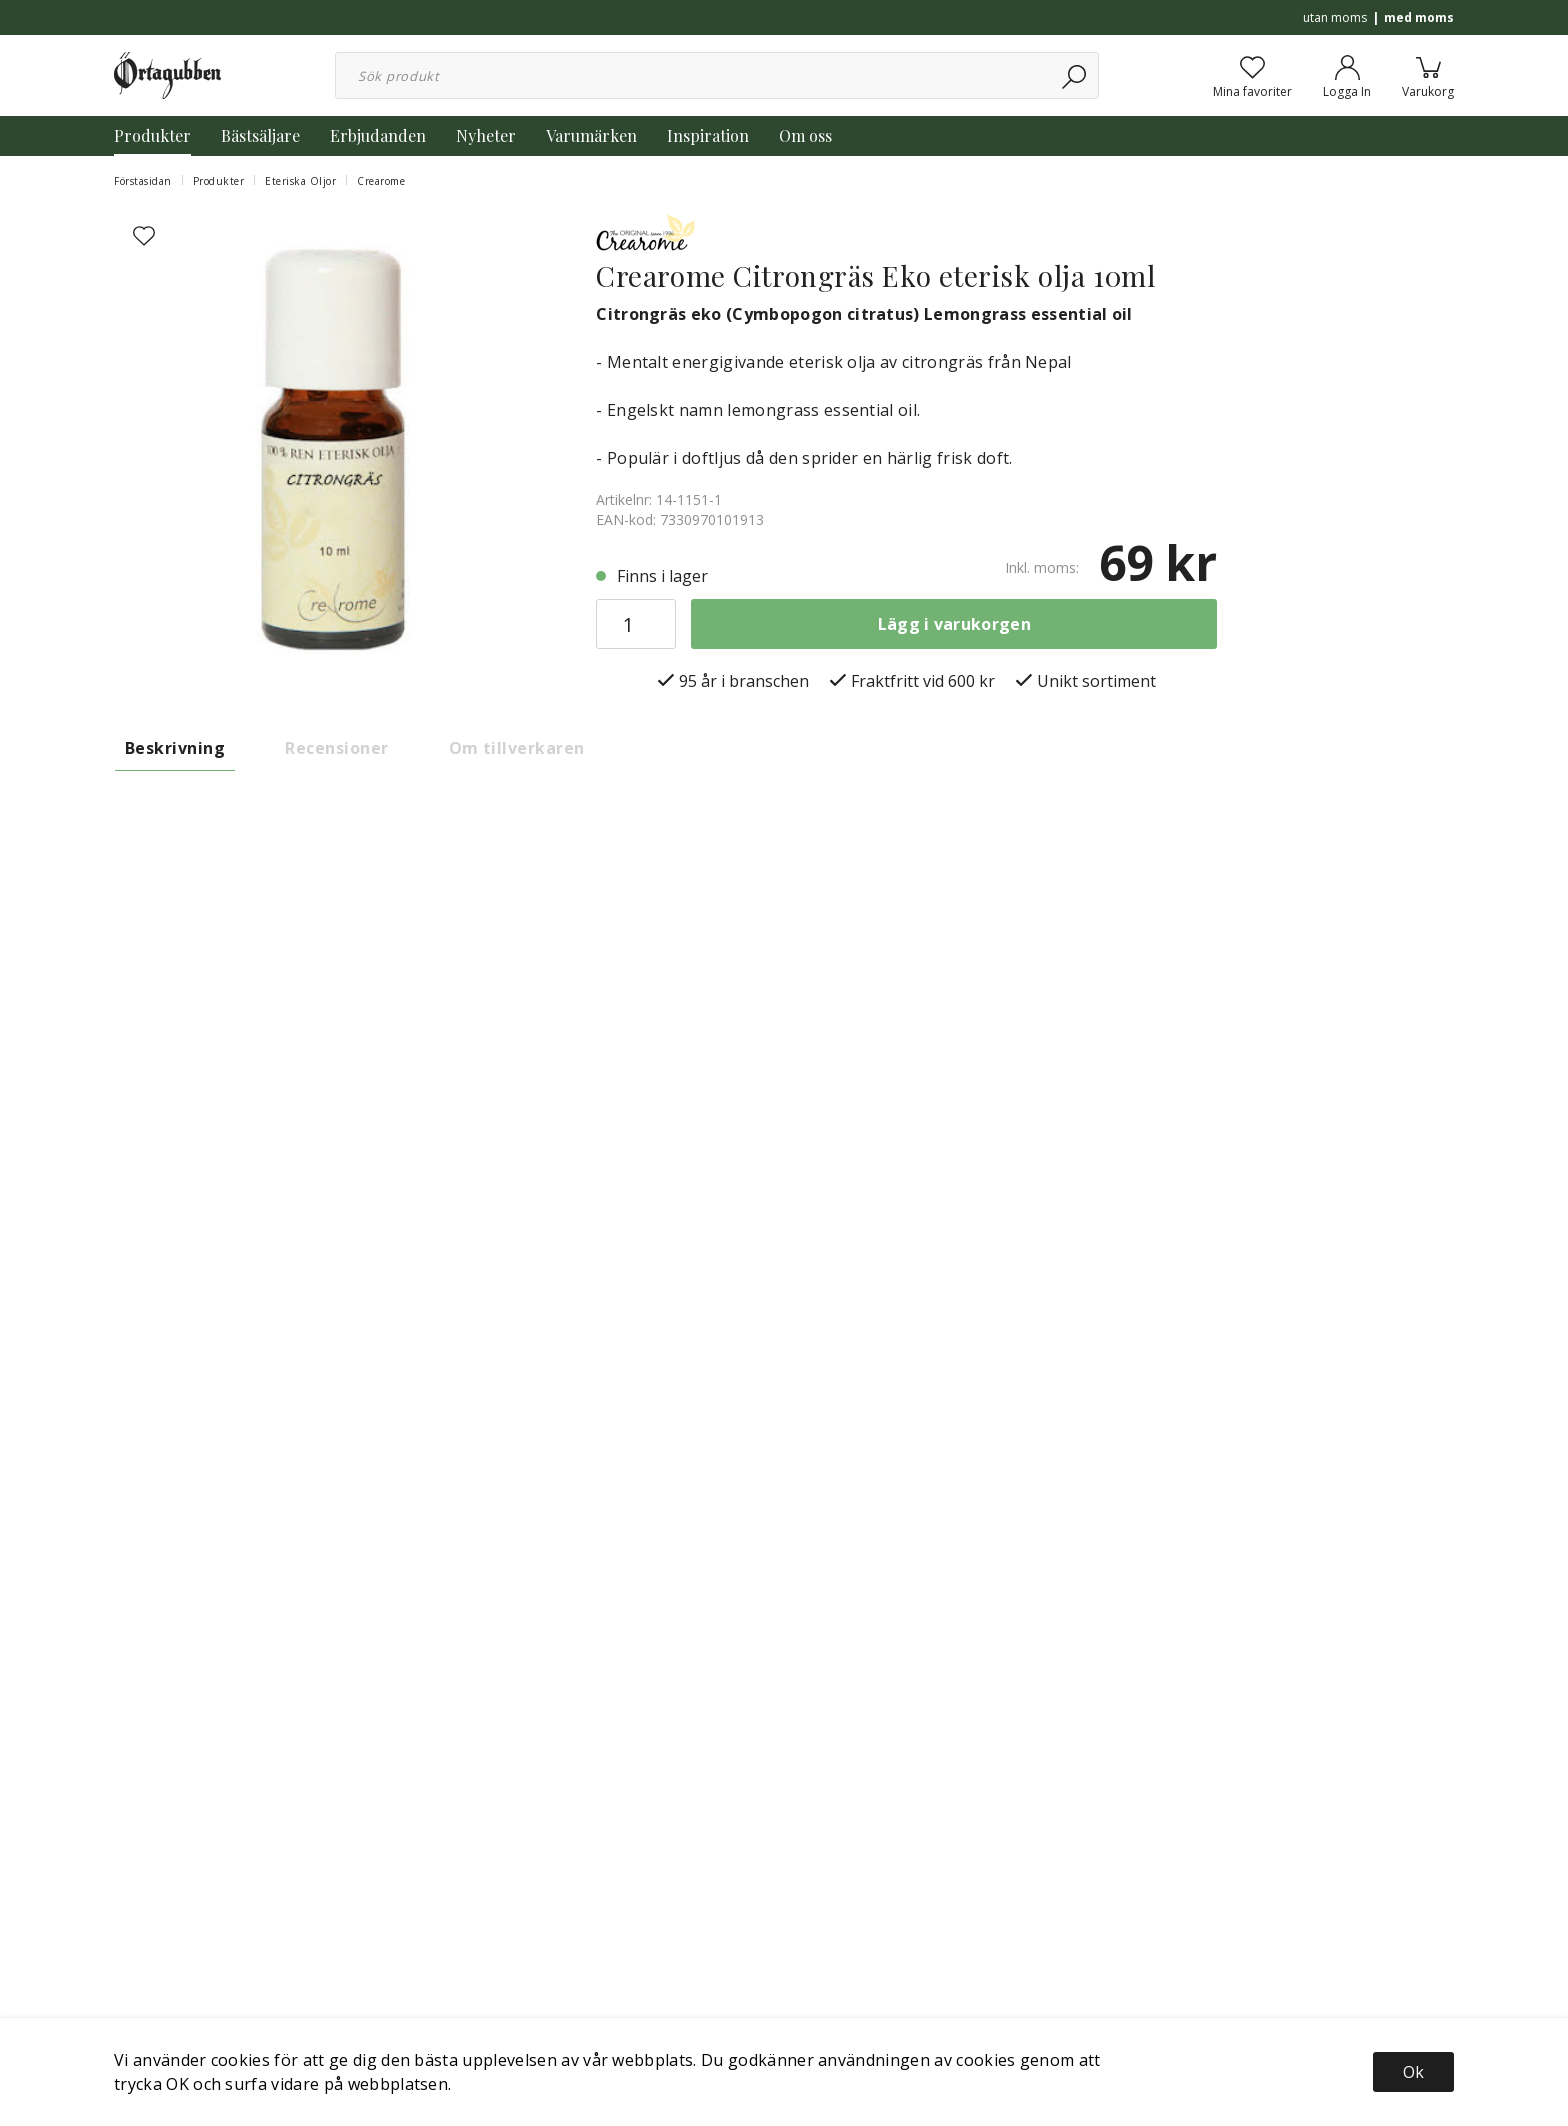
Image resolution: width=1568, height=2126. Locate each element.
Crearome (381, 181)
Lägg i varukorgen (954, 624)
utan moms (1335, 17)
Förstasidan (143, 181)
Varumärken (591, 135)
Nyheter (486, 135)
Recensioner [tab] (336, 748)
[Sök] (1075, 75)
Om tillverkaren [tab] (517, 748)
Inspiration (708, 135)
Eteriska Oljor (300, 181)
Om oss (805, 135)
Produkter (152, 135)
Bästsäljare (260, 135)
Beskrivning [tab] (175, 748)
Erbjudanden (378, 135)
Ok (1413, 2072)
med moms (1419, 17)
